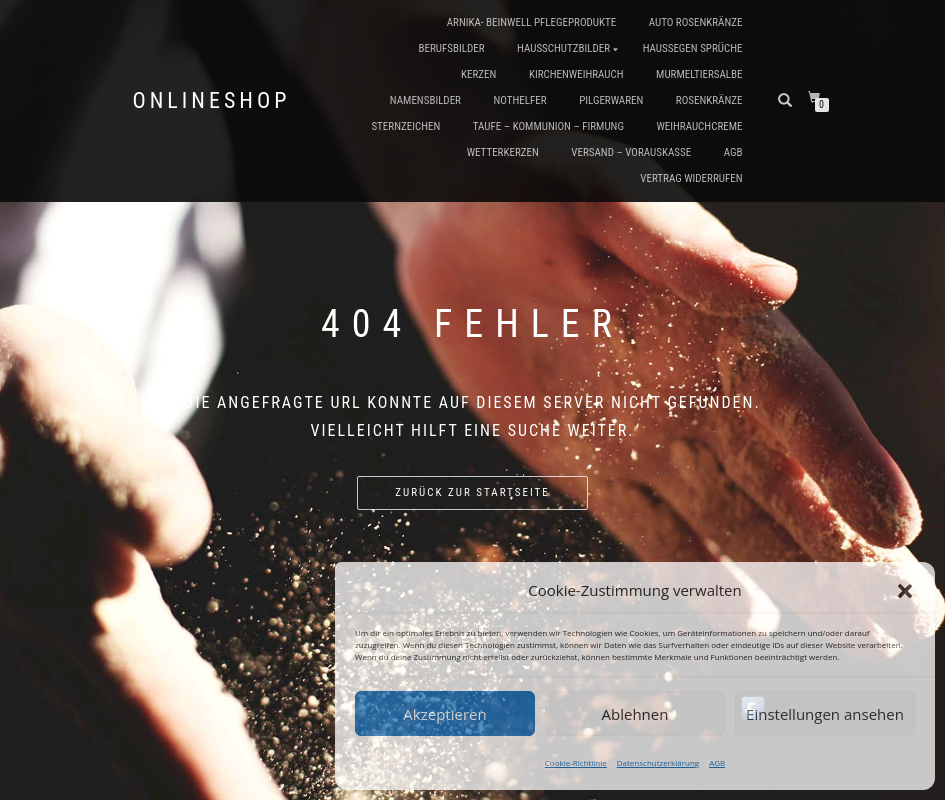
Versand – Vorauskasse (631, 152)
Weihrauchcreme (699, 126)
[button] (905, 591)
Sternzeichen (405, 126)
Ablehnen (635, 714)
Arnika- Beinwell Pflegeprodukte (531, 22)
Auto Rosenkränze (696, 22)
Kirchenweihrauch (576, 74)
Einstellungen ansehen (825, 714)
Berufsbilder (451, 48)
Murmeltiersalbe (699, 74)
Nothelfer (519, 100)
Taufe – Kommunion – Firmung (548, 126)
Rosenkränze (709, 100)
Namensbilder (425, 100)
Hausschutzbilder (563, 48)
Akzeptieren (444, 714)
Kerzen (478, 74)
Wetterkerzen (503, 152)
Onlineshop (212, 101)
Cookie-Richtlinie (576, 762)
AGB (717, 762)
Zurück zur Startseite (472, 492)
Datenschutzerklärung (658, 762)
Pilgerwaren (611, 100)
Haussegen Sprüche (693, 48)
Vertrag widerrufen (691, 178)
